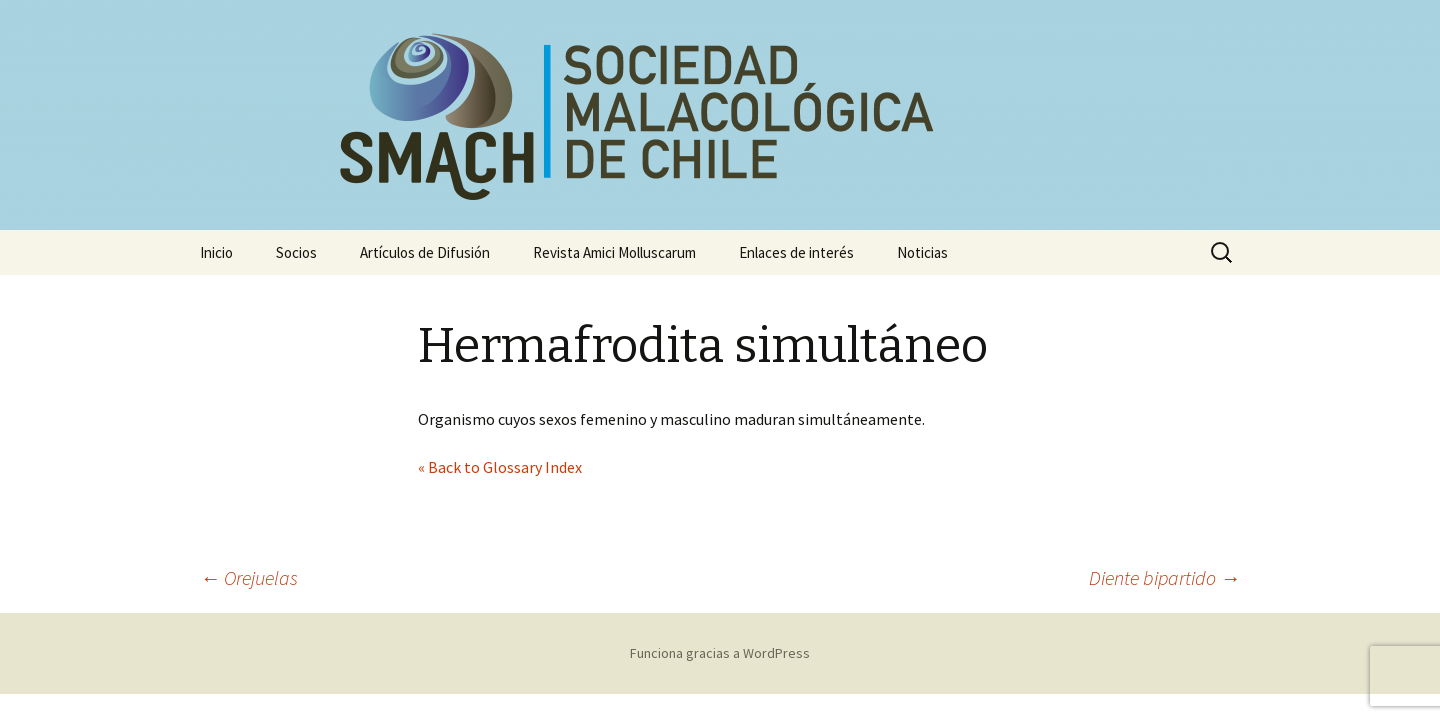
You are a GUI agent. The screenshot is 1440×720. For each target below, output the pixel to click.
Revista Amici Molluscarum (614, 252)
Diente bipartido (1164, 577)
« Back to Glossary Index (500, 467)
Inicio (216, 252)
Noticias (922, 252)
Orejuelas (249, 577)
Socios (296, 252)
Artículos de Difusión (425, 252)
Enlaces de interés (796, 252)
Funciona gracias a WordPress (720, 653)
